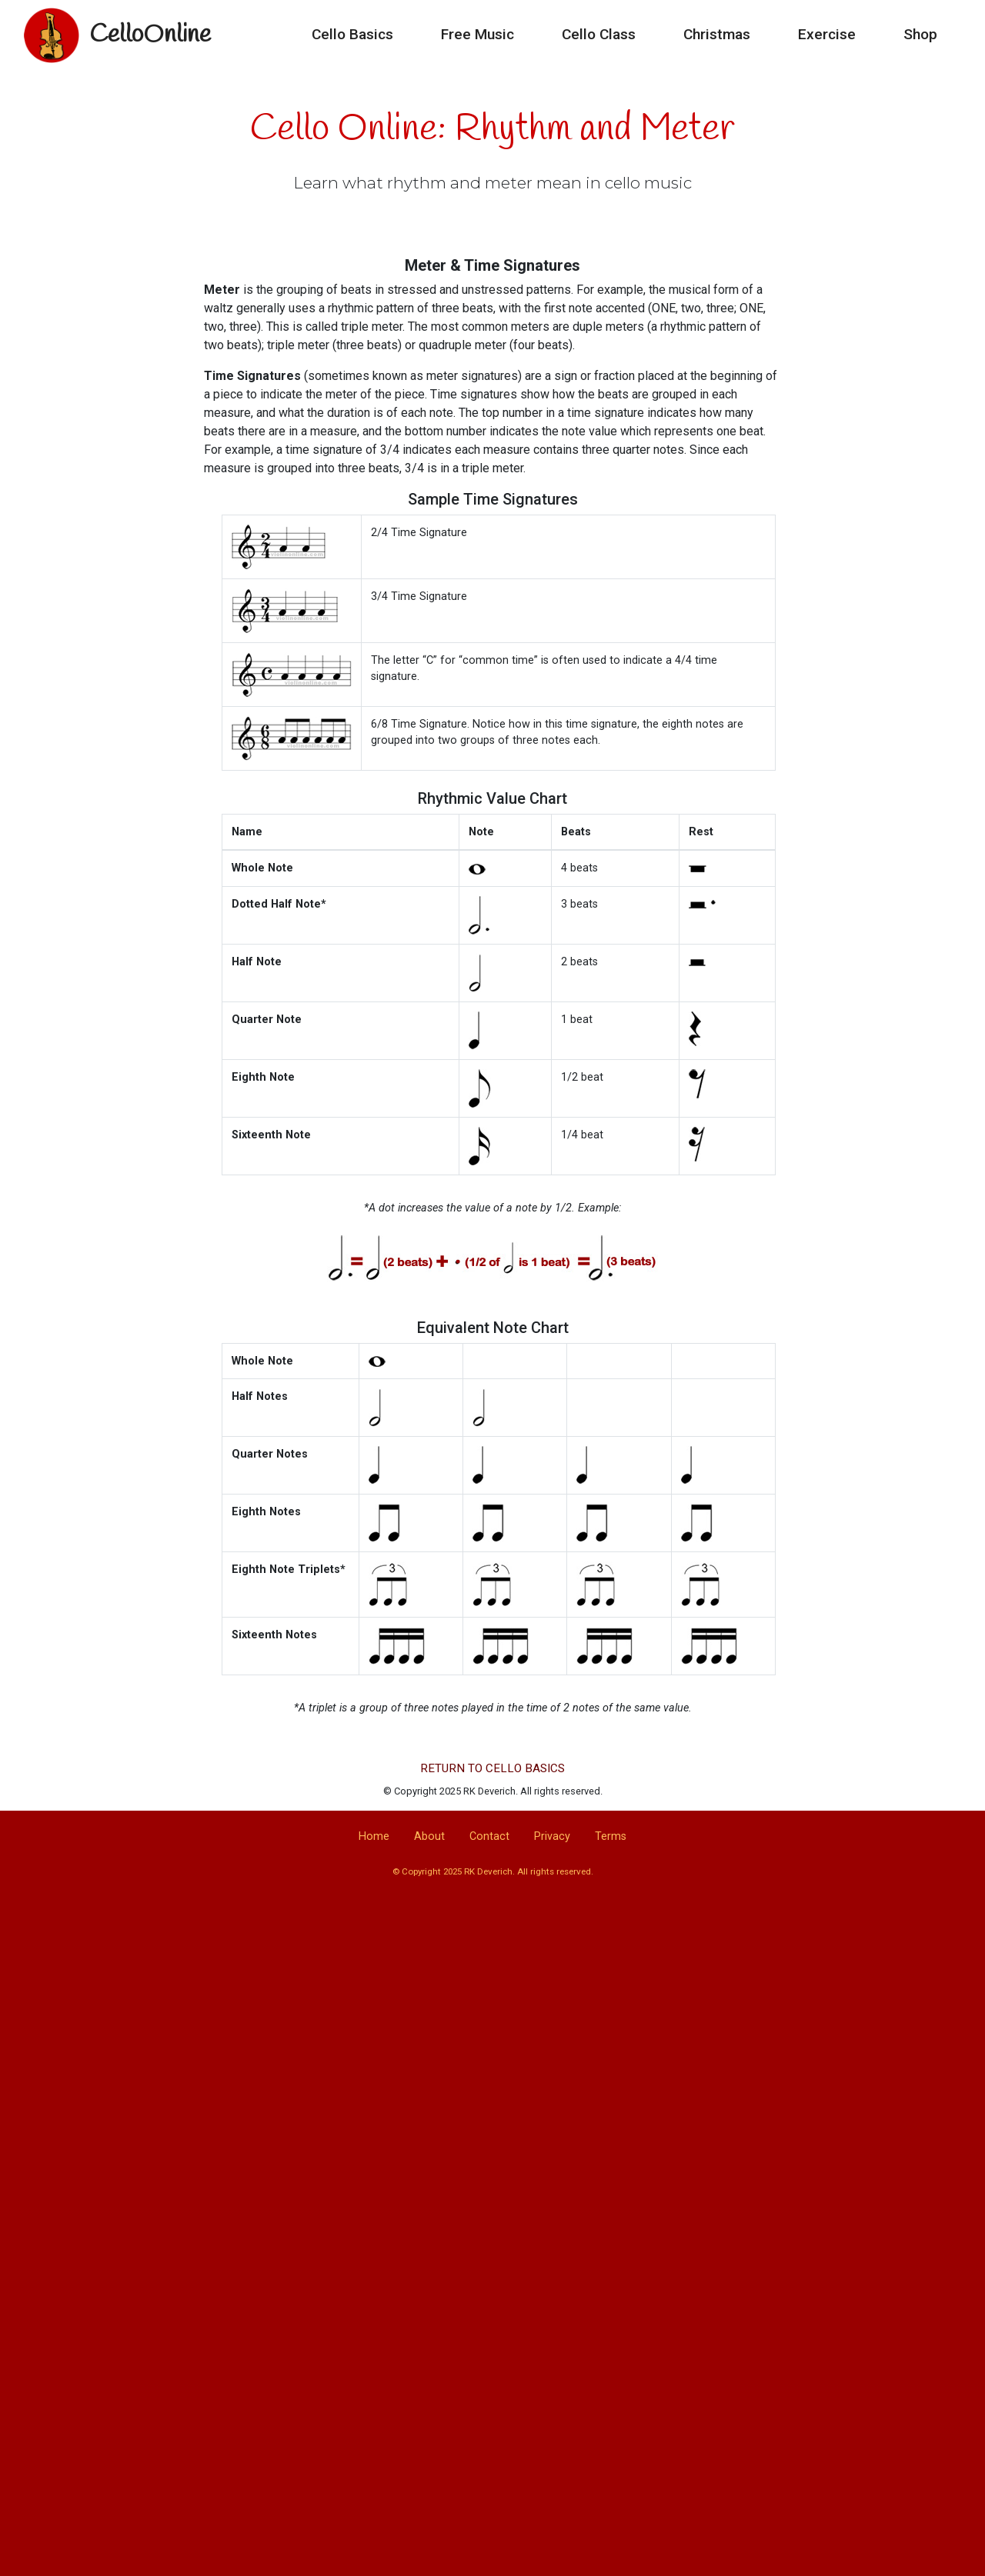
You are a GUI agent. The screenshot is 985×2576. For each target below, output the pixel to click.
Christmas (716, 35)
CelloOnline (150, 35)
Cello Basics (352, 35)
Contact (489, 1836)
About (429, 1836)
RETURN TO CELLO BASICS (492, 1768)
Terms (610, 1836)
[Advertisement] (492, 2029)
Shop (920, 35)
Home (374, 1836)
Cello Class (599, 35)
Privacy (552, 1836)
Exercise (827, 35)
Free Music (477, 35)
